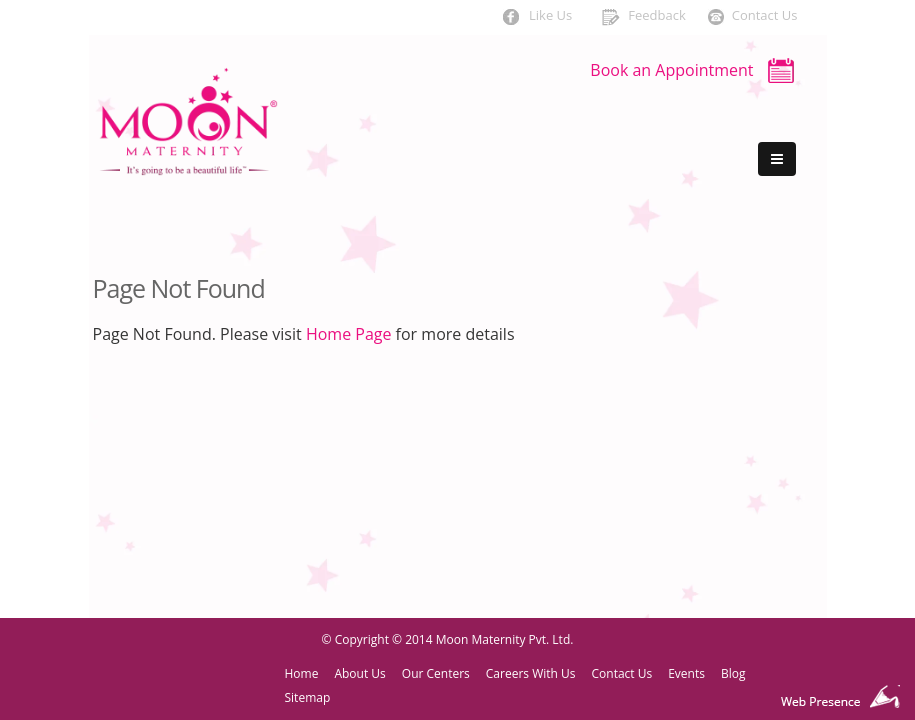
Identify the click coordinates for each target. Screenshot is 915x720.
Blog (733, 673)
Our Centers (436, 673)
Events (686, 673)
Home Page (349, 334)
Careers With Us (531, 673)
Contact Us (622, 673)
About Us (359, 673)
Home (302, 673)
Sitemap (308, 697)
